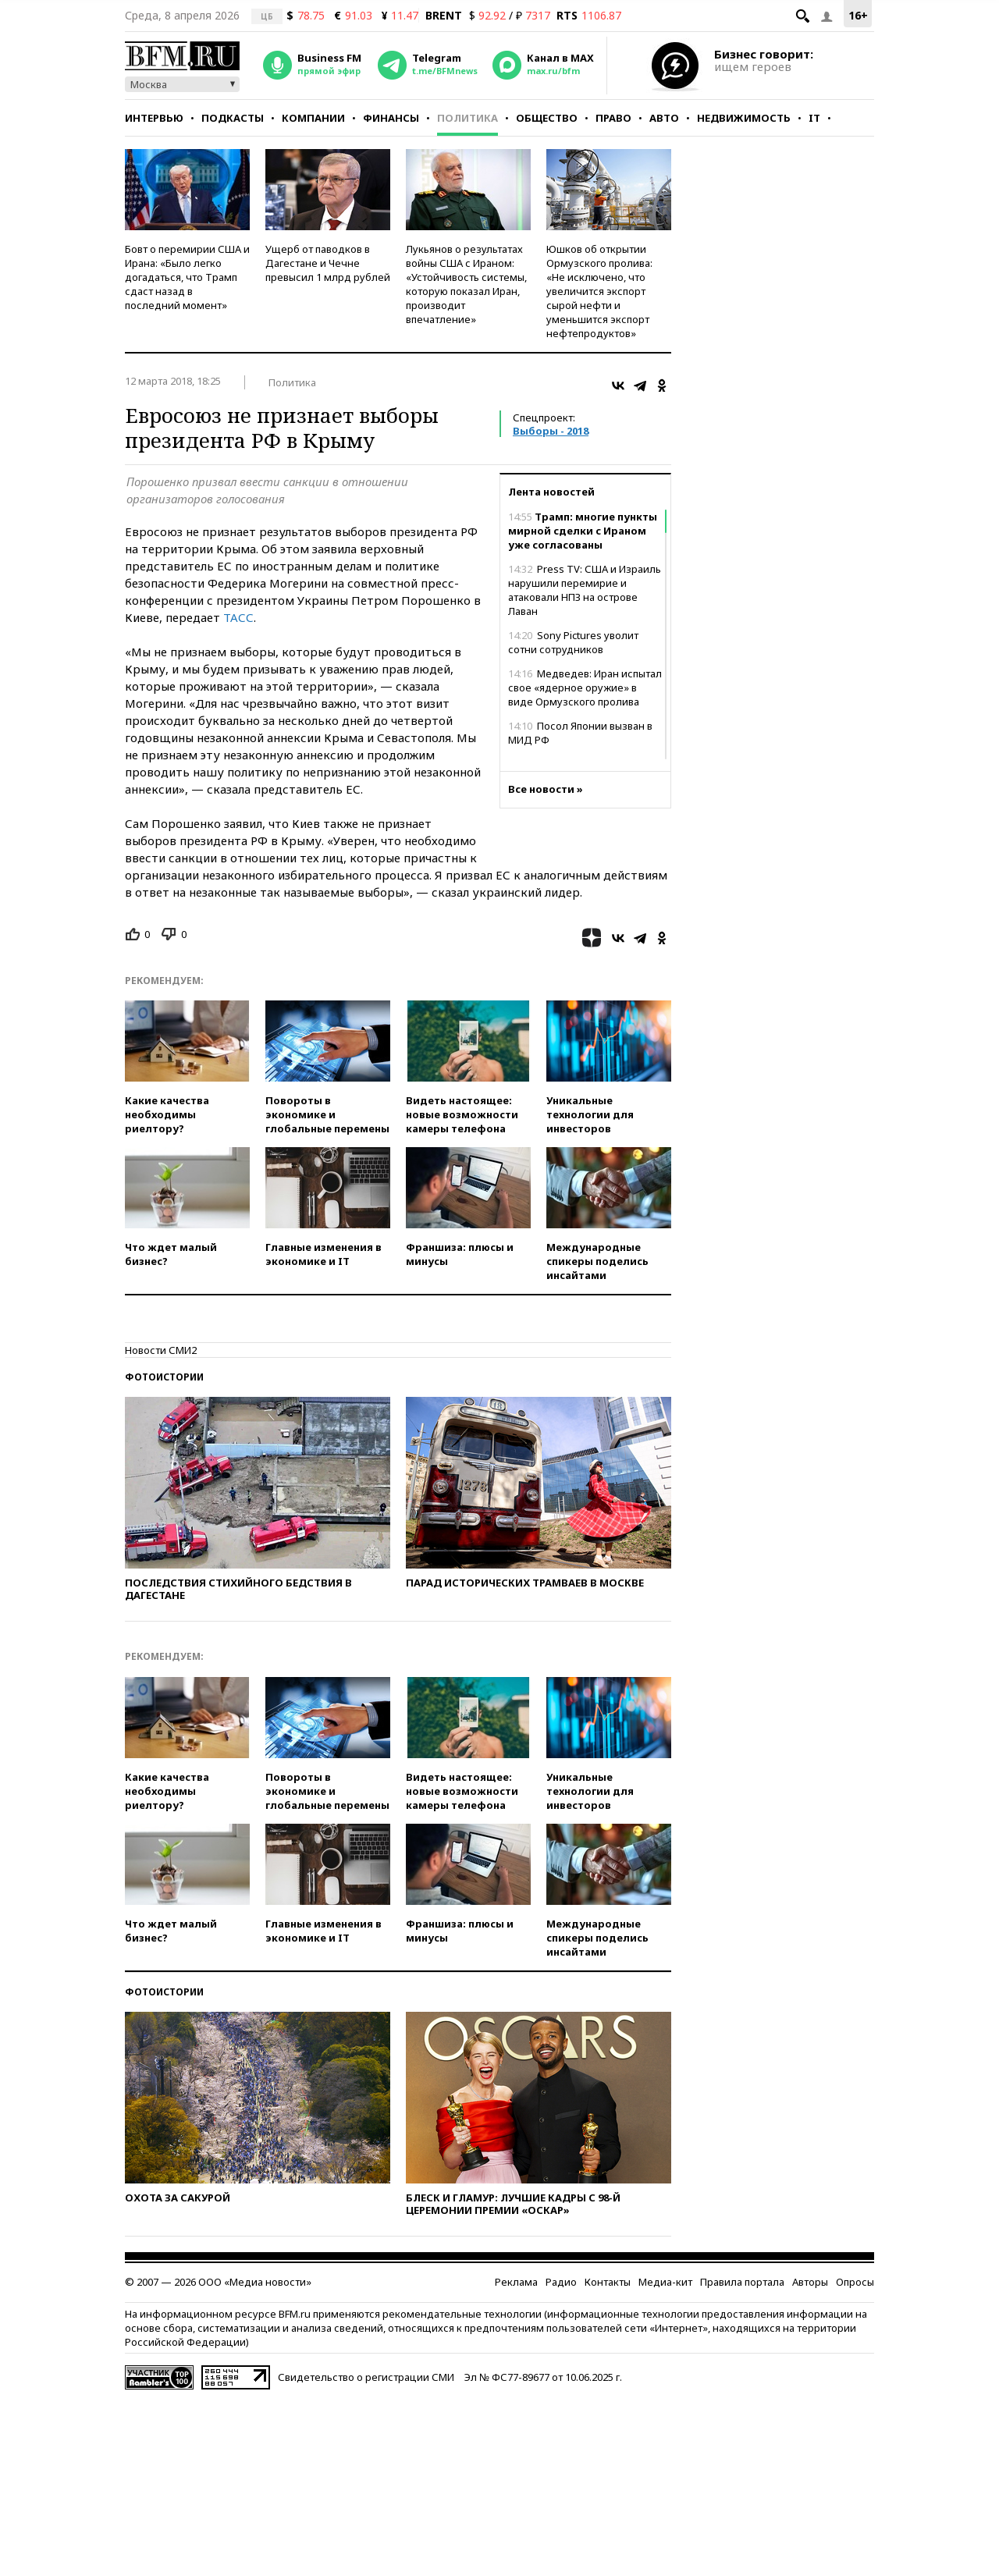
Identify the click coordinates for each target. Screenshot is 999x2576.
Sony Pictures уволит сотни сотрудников (573, 642)
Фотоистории (164, 1377)
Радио (561, 2282)
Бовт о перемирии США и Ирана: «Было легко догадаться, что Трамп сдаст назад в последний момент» (187, 277)
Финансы (391, 118)
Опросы (855, 2282)
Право (613, 118)
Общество (547, 118)
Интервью (154, 118)
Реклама (516, 2282)
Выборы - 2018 (550, 431)
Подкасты (232, 118)
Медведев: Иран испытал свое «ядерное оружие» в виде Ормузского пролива (585, 687)
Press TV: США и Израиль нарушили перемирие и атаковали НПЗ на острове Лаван (584, 590)
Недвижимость (744, 118)
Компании (313, 118)
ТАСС (238, 617)
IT (814, 118)
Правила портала (742, 2282)
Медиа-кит (665, 2282)
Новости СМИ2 (161, 1350)
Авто (664, 118)
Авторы (810, 2282)
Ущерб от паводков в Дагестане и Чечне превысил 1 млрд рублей (327, 263)
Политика (467, 118)
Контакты (608, 2282)
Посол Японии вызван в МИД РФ (580, 733)
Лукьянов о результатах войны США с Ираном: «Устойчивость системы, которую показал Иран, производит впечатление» (466, 284)
